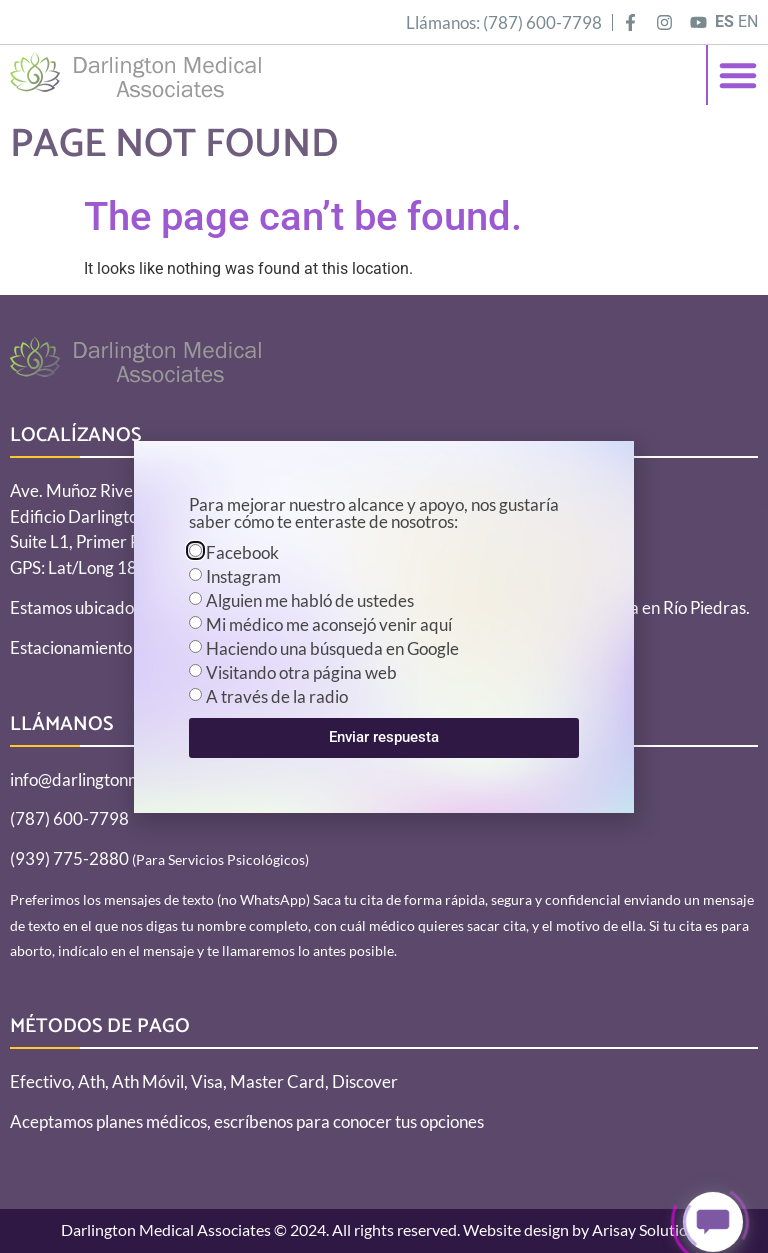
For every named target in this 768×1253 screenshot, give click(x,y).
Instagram (243, 576)
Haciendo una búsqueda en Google (332, 648)
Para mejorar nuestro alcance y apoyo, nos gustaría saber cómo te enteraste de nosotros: (374, 514)
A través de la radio (277, 696)
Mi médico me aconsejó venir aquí (329, 624)
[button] (738, 75)
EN (748, 21)
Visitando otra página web (301, 672)
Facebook (242, 552)
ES (724, 21)
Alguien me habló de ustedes (310, 600)
